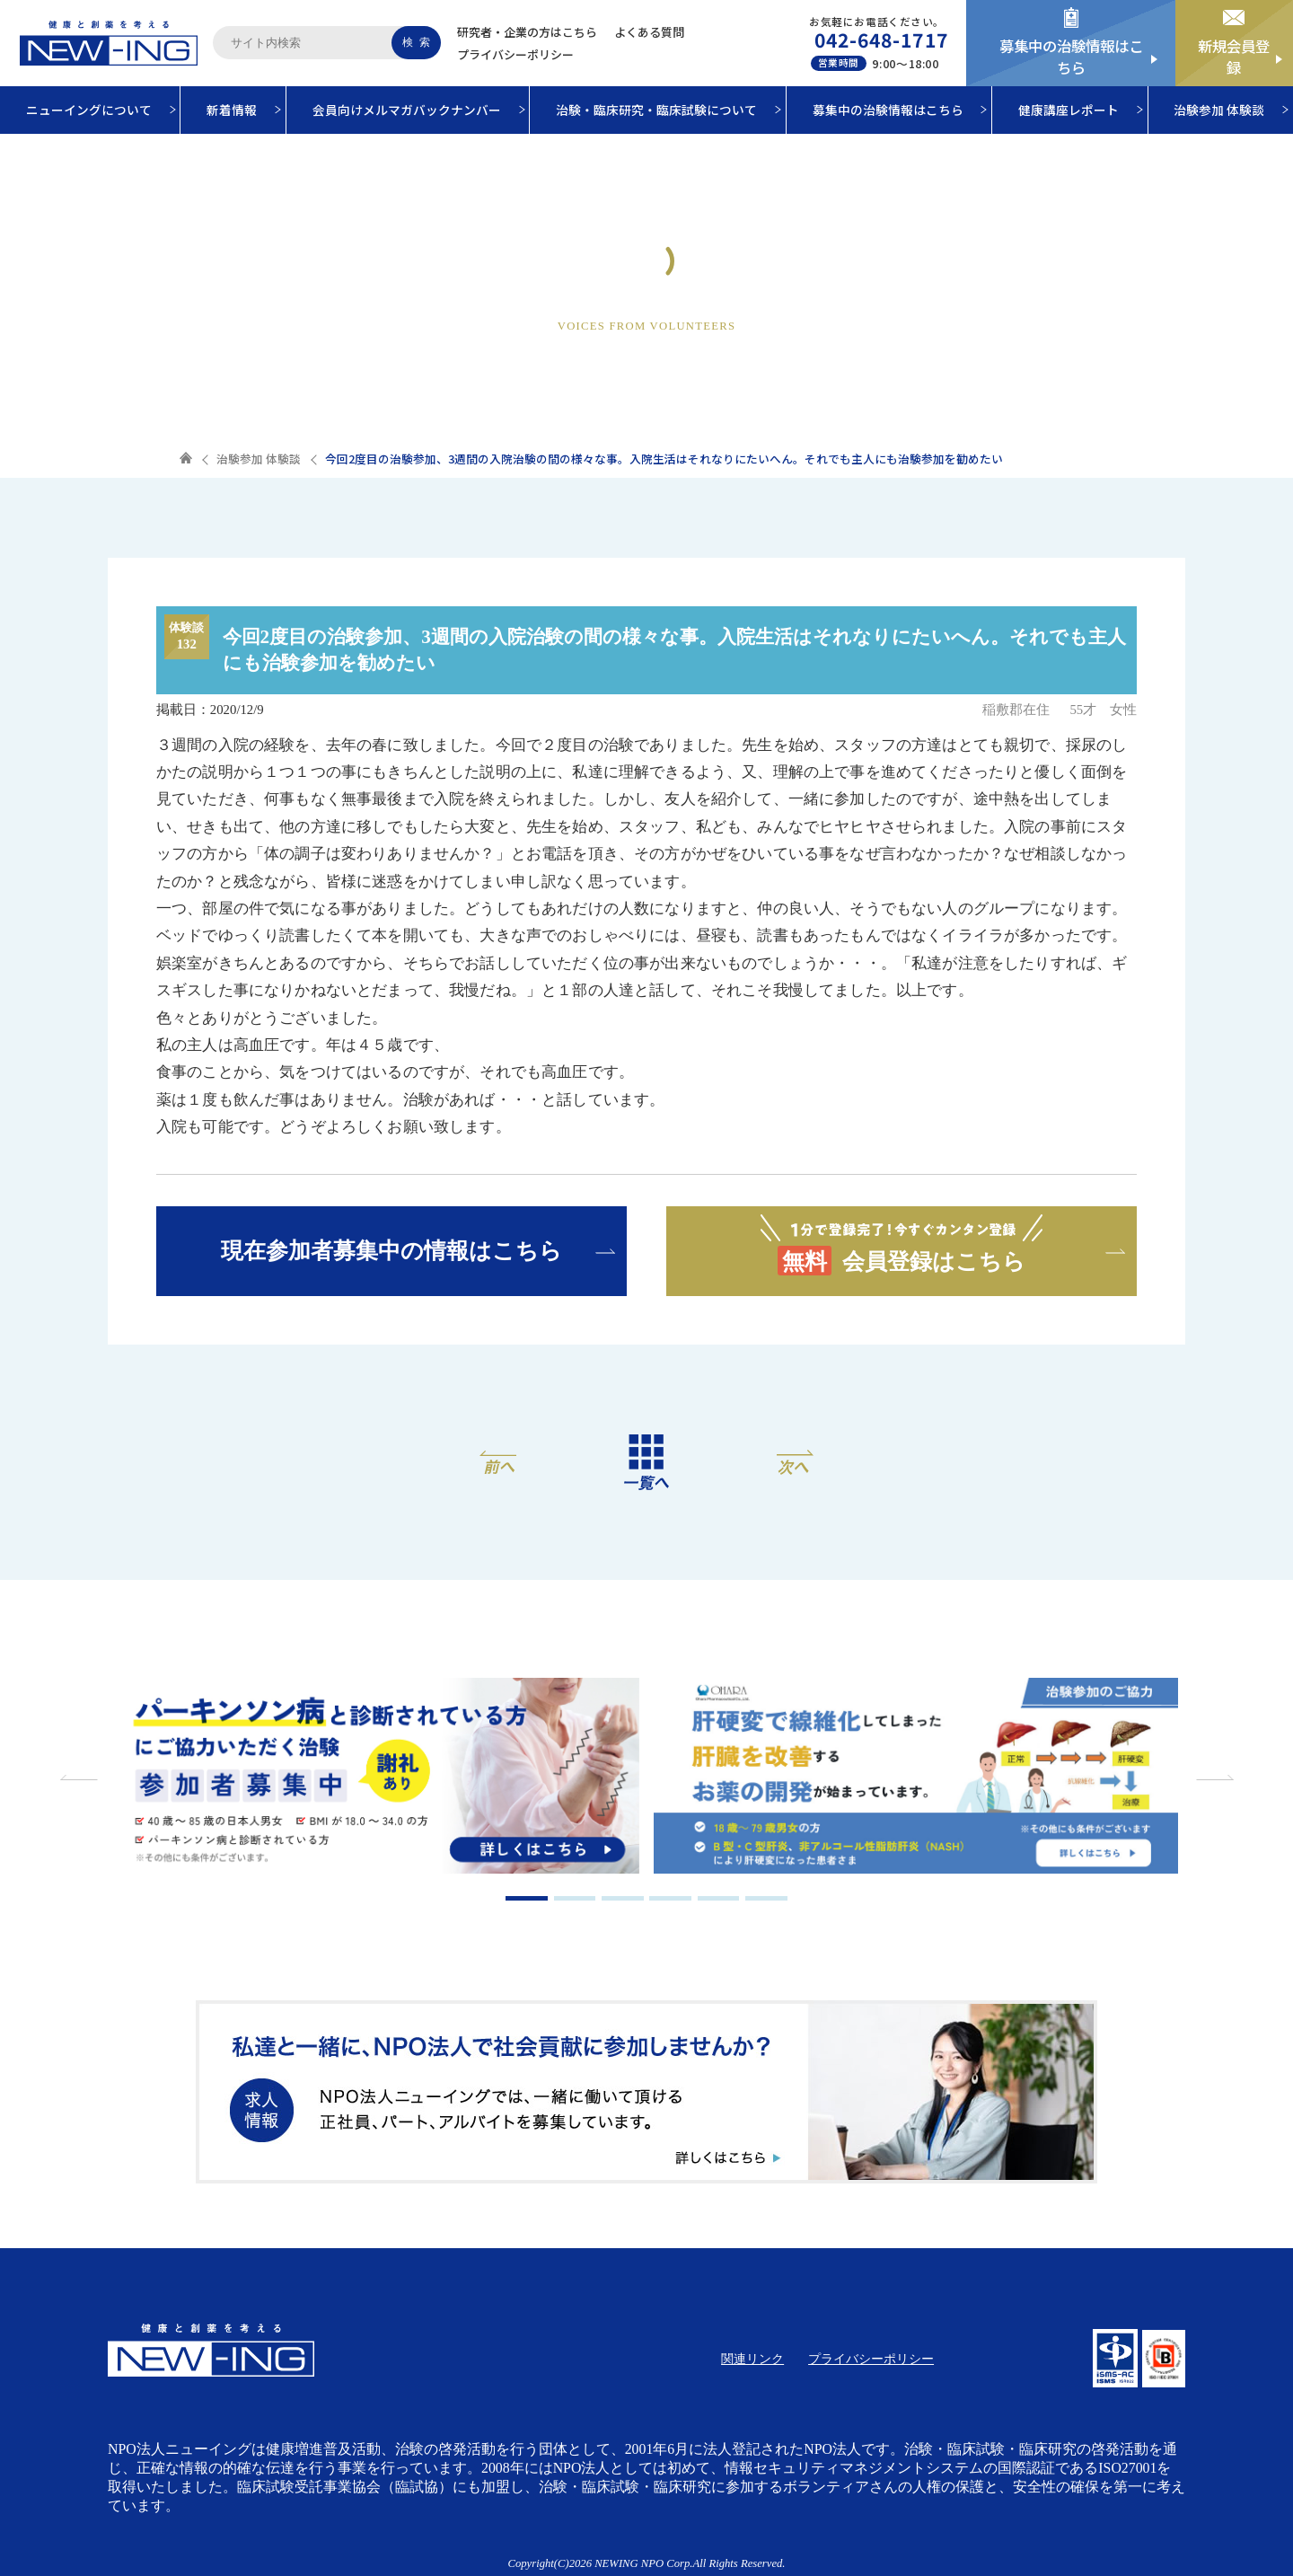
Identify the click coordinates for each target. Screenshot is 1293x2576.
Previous (81, 1777)
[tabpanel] (376, 1778)
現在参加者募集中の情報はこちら (391, 1250)
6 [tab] (766, 1898)
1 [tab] (527, 1898)
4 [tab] (670, 1898)
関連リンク (752, 2359)
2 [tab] (575, 1898)
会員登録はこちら (901, 1244)
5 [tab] (719, 1898)
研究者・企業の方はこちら (527, 31)
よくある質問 (649, 31)
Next (1212, 1777)
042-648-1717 (881, 39)
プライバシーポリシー (515, 54)
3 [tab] (623, 1898)
